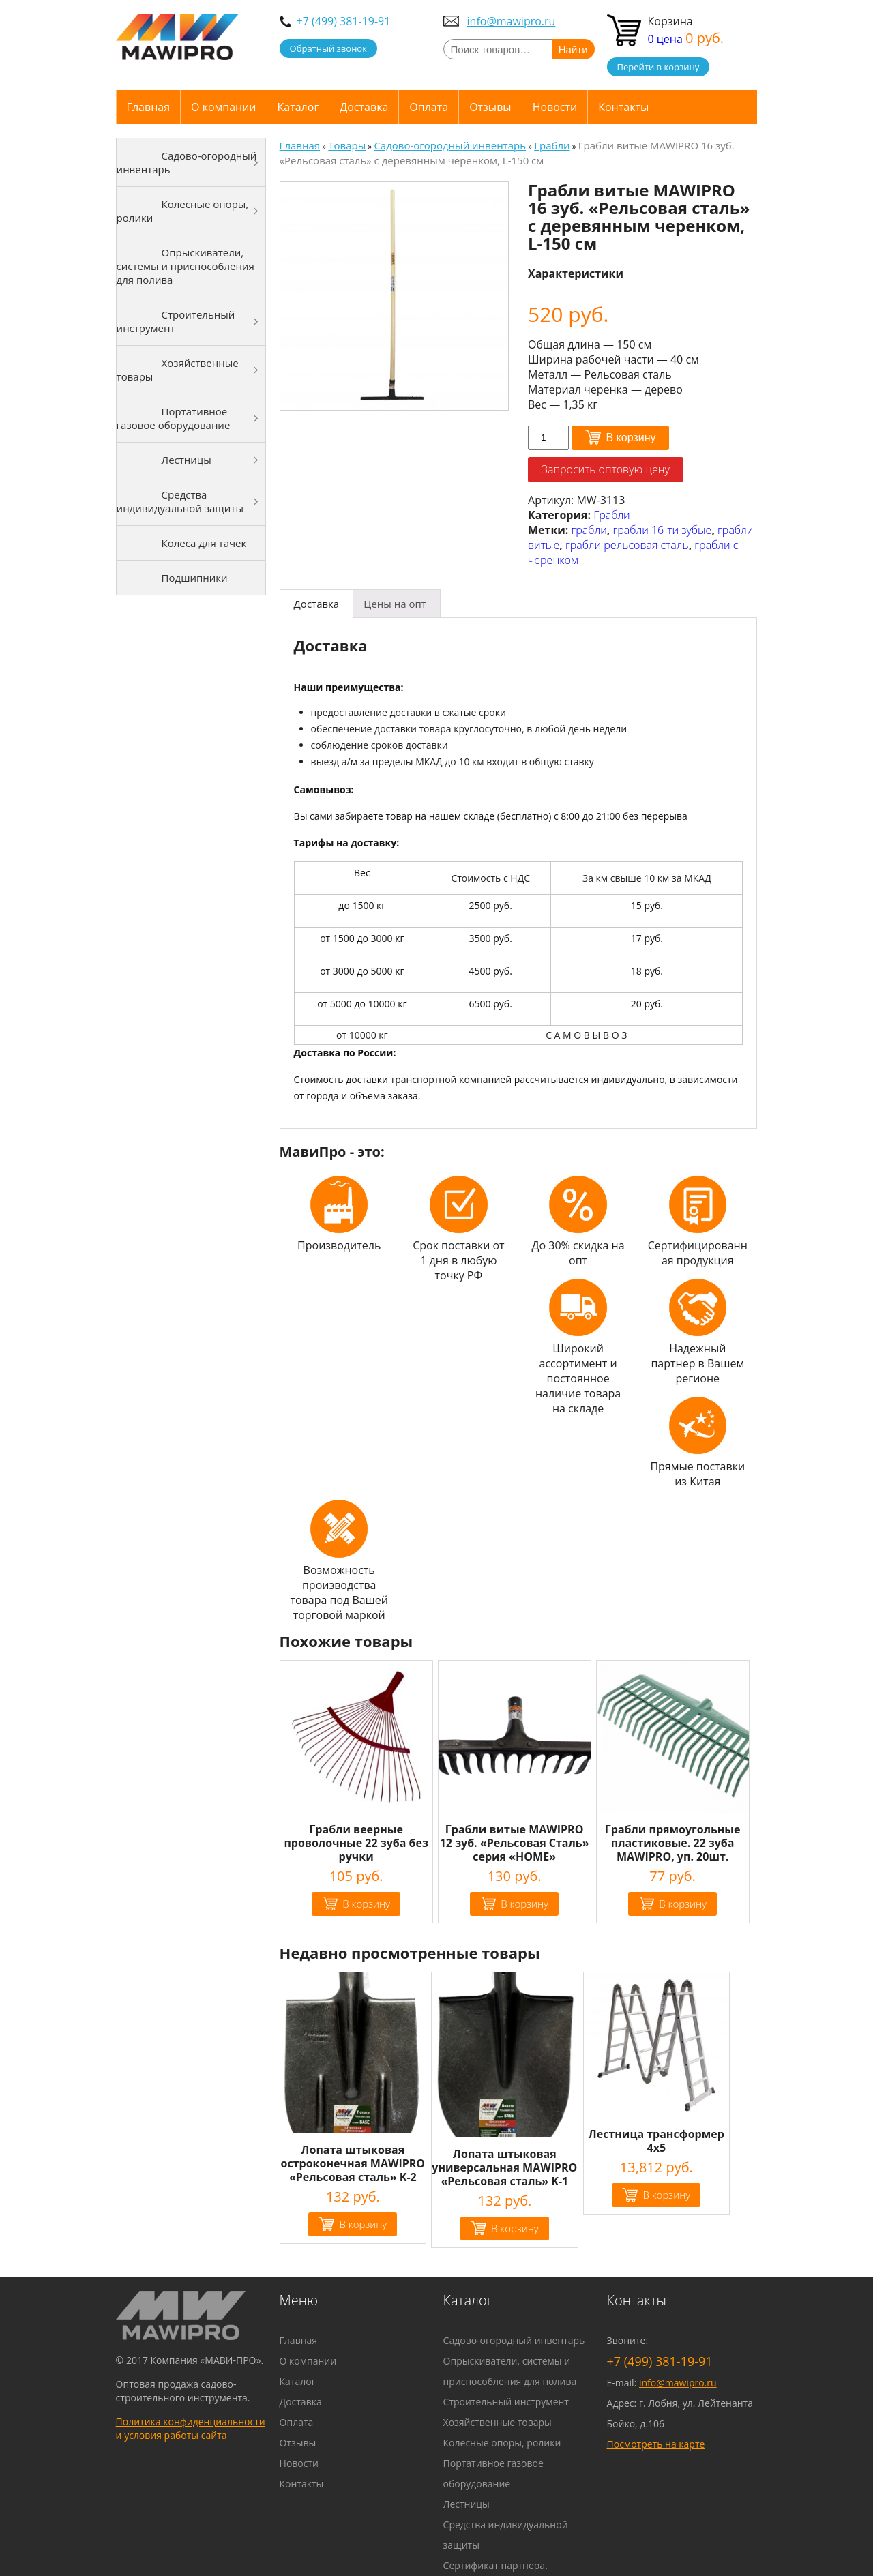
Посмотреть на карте (656, 2444)
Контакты (623, 107)
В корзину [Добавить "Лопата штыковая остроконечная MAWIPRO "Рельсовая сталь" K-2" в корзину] (363, 2224)
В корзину (630, 437)
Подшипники (195, 577)
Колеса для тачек (204, 543)
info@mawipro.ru (511, 21)
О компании (223, 107)
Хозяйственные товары (178, 369)
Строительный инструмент (176, 321)
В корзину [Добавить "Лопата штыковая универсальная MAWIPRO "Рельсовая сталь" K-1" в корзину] (515, 2228)
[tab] (317, 603)
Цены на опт (395, 603)
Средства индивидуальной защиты (180, 501)
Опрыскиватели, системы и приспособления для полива (185, 266)
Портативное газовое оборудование (174, 418)
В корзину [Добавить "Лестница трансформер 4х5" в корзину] (666, 2195)
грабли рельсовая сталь (627, 544)
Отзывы (490, 107)
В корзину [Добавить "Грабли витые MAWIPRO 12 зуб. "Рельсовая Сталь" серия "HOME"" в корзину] (524, 1903)
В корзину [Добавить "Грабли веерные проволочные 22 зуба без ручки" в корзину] (366, 1903)
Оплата (428, 107)
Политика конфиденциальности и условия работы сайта (190, 2428)
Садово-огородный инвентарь (187, 162)
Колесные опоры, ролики (183, 210)
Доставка (364, 107)
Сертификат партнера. (495, 2565)
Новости (555, 107)
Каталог (298, 107)
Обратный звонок (328, 48)
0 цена (686, 38)
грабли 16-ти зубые (662, 529)
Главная (148, 107)
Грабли (611, 514)
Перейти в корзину (658, 67)
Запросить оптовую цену (606, 469)
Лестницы (186, 460)
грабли (589, 529)
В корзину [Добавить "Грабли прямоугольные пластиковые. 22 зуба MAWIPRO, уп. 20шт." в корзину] (683, 1903)
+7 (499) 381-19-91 (344, 21)
